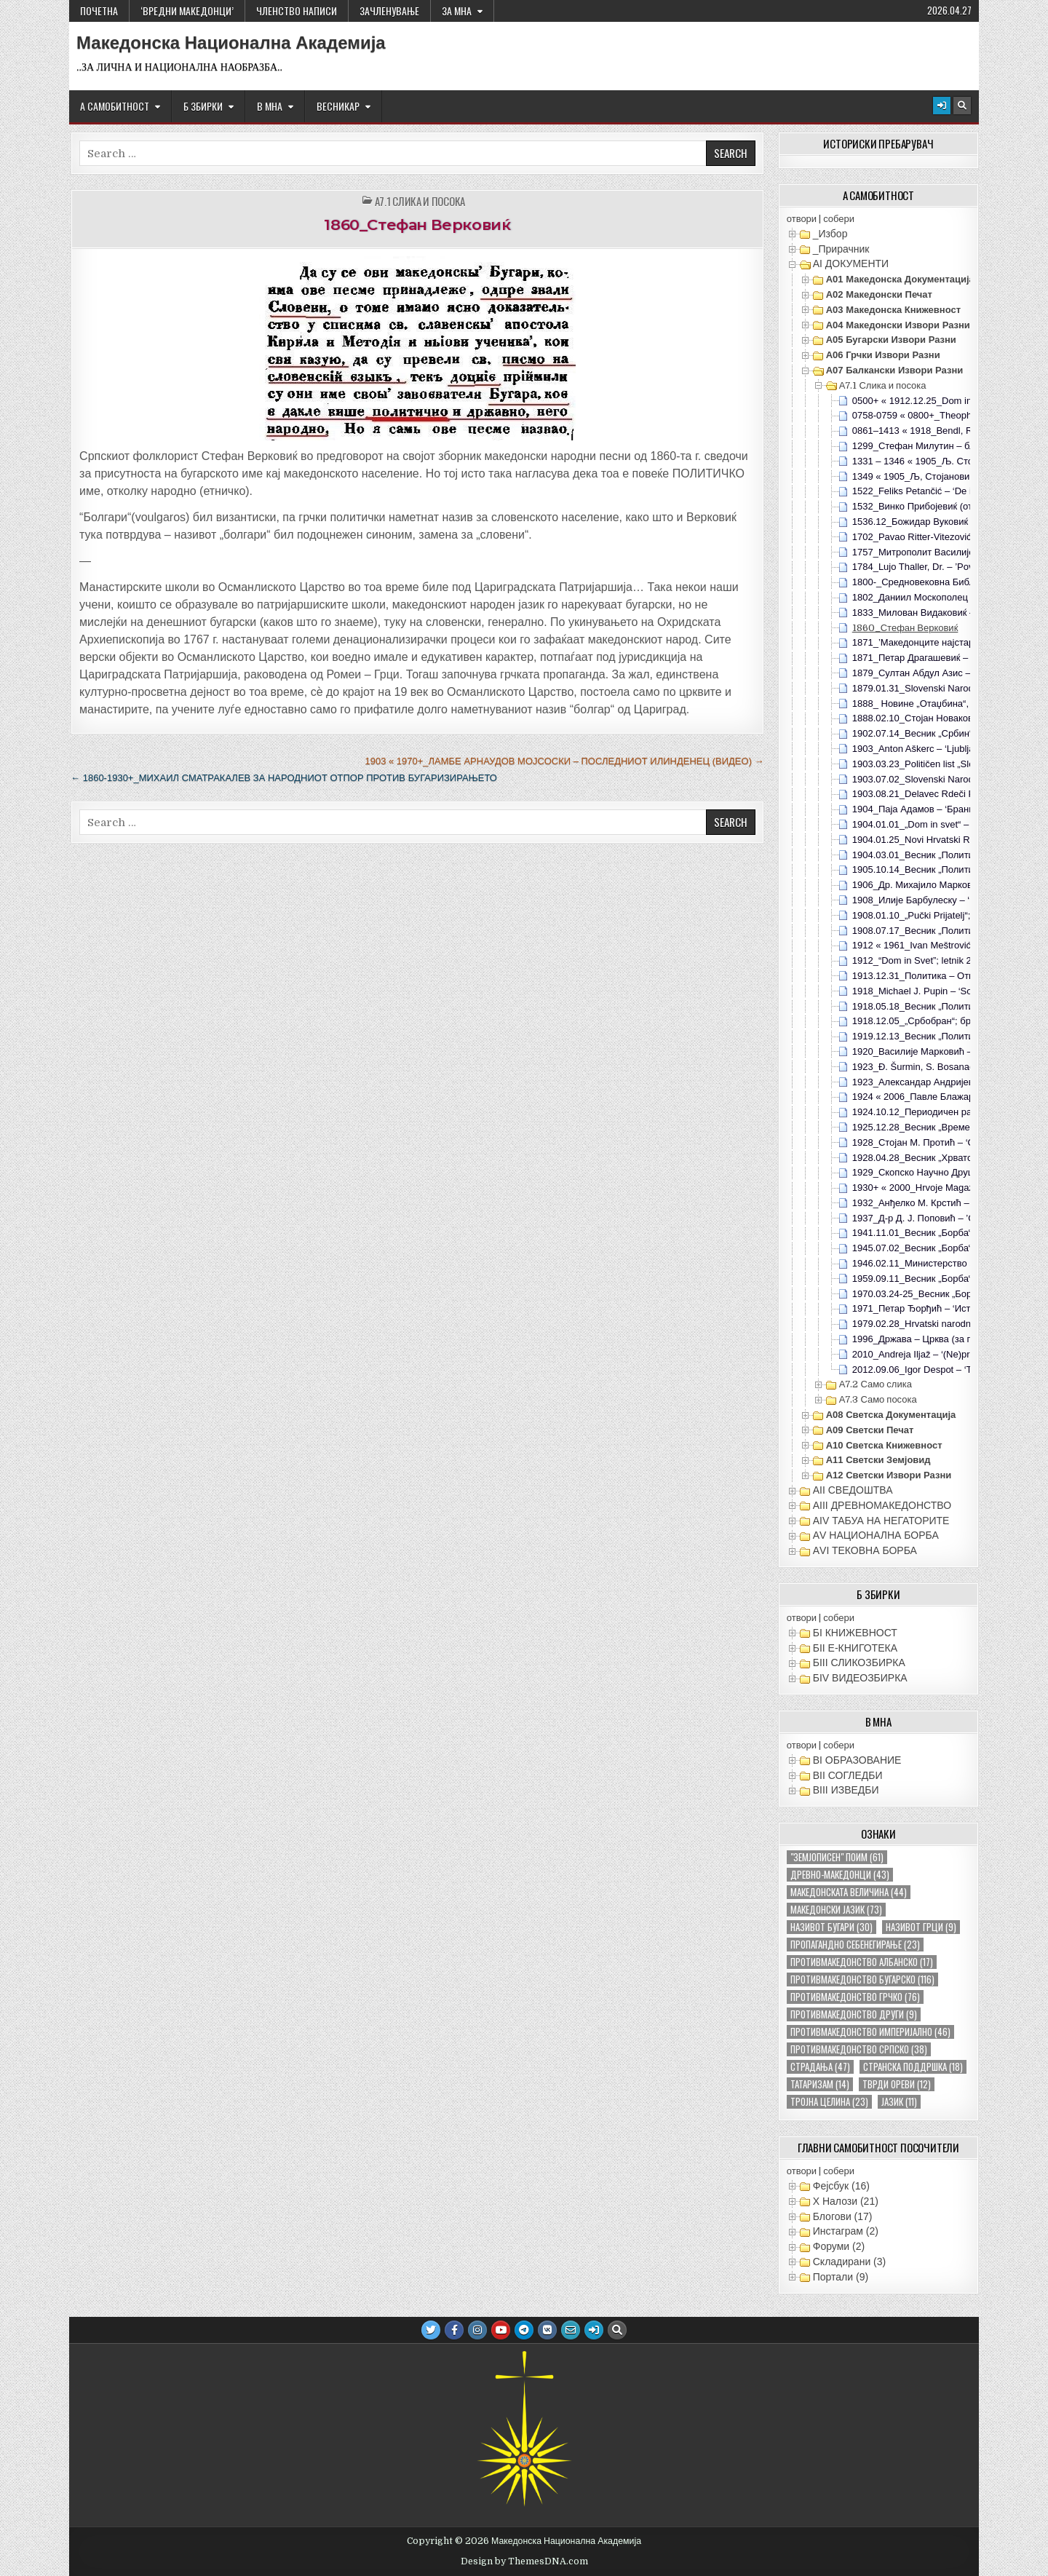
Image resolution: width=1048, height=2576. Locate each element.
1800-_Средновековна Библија (920, 581)
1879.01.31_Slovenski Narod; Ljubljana (934, 688)
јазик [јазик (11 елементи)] (899, 2102)
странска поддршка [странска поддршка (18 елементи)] (913, 2067)
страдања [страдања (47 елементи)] (820, 2067)
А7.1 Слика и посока (420, 201)
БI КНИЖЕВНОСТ (855, 1632)
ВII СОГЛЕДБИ (848, 1775)
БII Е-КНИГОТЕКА (855, 1648)
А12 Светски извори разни (889, 1475)
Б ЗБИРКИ (203, 106)
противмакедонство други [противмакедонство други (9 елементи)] (853, 2014)
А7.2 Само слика (875, 1384)
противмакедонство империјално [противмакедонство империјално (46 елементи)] (870, 2032)
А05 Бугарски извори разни (891, 339)
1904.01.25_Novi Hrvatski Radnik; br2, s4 (939, 839)
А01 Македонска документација (900, 279)
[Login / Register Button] (941, 105)
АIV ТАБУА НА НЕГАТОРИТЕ (881, 1520)
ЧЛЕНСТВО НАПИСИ (296, 10)
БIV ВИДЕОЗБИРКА (860, 1678)
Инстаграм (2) (845, 2231)
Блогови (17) (843, 2216)
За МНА (457, 10)
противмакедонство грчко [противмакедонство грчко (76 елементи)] (855, 1997)
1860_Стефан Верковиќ (417, 224)
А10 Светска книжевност (884, 1445)
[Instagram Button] (477, 2330)
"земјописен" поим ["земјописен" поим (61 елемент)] (837, 1857)
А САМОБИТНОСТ (114, 106)
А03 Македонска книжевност (893, 309)
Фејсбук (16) (841, 2186)
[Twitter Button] (430, 2330)
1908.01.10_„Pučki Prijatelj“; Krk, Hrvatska (941, 915)
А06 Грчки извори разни (883, 354)
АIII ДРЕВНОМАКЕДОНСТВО (882, 1505)
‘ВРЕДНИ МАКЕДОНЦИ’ (187, 10)
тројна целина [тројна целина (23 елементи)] (829, 2102)
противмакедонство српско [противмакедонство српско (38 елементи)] (858, 2049)
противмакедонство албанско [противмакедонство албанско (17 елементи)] (861, 1962)
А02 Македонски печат (879, 294)
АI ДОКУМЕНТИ (851, 263)
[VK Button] (547, 2330)
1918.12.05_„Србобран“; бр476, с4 (927, 1020)
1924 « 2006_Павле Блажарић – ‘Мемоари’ (946, 1096)
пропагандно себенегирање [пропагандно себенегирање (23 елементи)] (855, 1944)
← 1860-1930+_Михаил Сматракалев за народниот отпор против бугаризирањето (284, 777)
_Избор (830, 233)
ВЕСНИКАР (338, 106)
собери (838, 218)
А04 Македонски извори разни (898, 325)
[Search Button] (962, 105)
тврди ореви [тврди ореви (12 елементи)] (896, 2084)
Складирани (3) (849, 2261)
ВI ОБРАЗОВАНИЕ (857, 1760)
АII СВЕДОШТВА (853, 1490)
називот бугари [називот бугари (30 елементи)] (831, 1927)
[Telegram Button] (524, 2330)
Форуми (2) (839, 2246)
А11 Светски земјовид (878, 1459)
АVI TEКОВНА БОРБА (865, 1550)
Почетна (99, 10)
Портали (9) (840, 2277)
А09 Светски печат (870, 1429)
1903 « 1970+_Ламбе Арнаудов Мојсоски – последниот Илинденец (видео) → (564, 761)
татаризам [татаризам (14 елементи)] (819, 2084)
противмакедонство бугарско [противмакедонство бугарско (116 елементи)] (862, 1979)
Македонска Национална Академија (231, 43)
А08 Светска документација (891, 1414)
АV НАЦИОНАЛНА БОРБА (876, 1535)
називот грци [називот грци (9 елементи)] (921, 1927)
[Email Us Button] (570, 2330)
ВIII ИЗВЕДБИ (846, 1790)
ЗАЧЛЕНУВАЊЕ (389, 10)
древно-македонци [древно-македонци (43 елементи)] (839, 1875)
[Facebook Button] (454, 2330)
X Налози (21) (845, 2201)
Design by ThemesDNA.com (524, 2561)
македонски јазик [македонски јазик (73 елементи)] (836, 1910)
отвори (802, 218)
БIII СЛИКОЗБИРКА (859, 1662)
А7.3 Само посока (878, 1399)
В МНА (269, 106)
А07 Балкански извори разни (895, 370)
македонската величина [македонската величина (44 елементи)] (848, 1892)
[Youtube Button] (500, 2330)
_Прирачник (841, 249)
